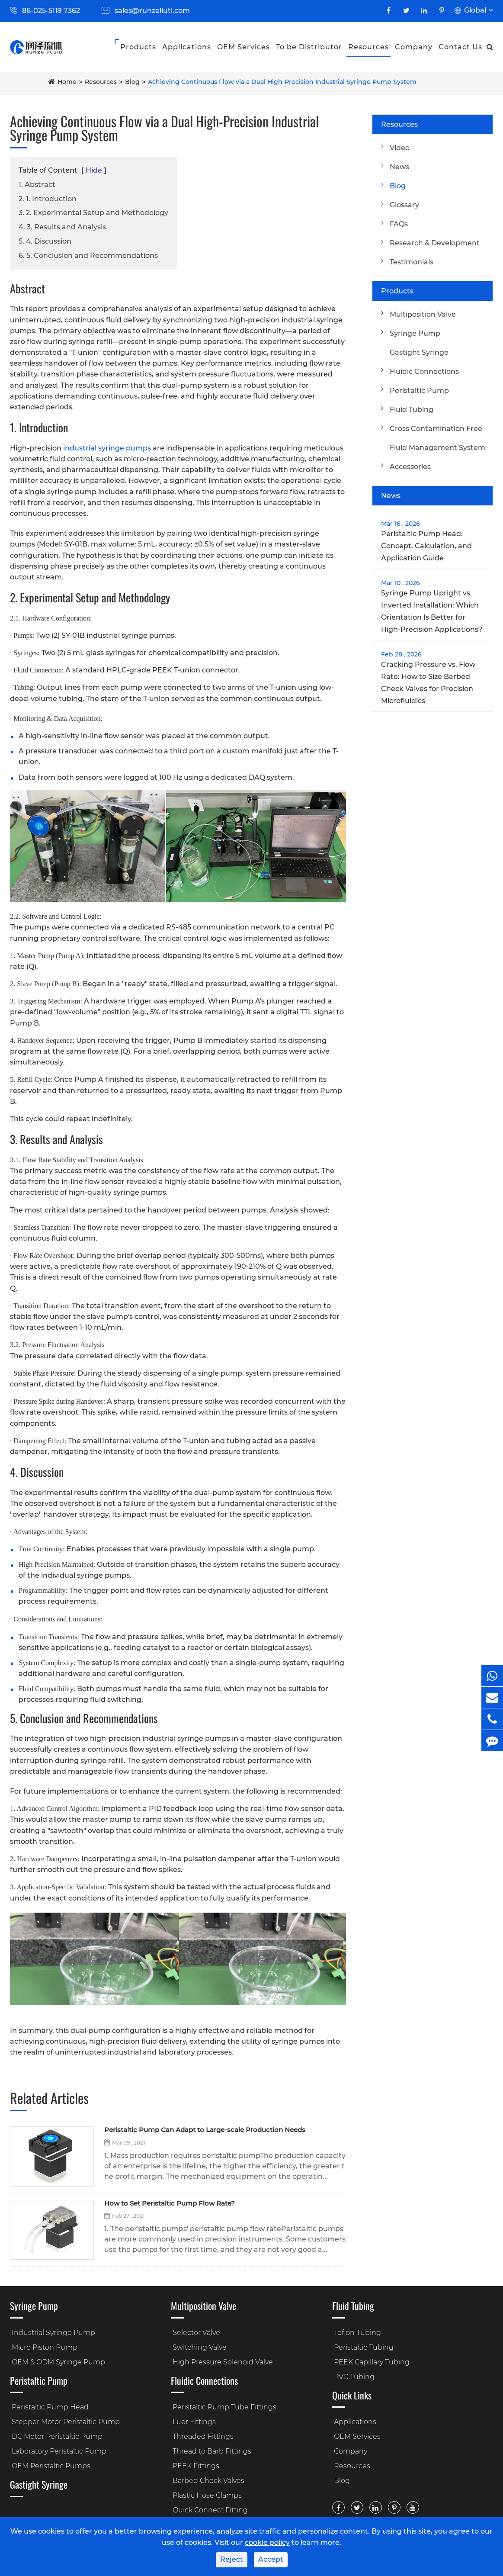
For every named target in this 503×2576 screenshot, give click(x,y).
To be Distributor (309, 47)
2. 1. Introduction (48, 199)
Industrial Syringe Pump (53, 2332)
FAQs (399, 224)
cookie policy (267, 2542)
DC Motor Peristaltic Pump (57, 2436)
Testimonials (411, 262)
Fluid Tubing (411, 409)
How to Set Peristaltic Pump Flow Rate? (169, 2203)
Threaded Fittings (203, 2436)
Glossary (404, 205)
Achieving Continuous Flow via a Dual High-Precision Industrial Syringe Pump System (282, 82)
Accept (270, 2559)
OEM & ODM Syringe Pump (58, 2362)
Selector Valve (196, 2332)
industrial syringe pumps (107, 448)
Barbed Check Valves (208, 2480)
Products (138, 47)
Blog (132, 82)
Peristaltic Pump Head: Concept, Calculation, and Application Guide (426, 546)
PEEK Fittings (196, 2466)
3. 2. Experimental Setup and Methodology (93, 213)
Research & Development (435, 243)
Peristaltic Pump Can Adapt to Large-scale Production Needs (204, 2130)
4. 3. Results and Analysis (62, 227)
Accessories (410, 467)
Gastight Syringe (419, 352)
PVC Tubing (354, 2377)
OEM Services (243, 47)
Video (400, 148)
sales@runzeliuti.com (152, 10)
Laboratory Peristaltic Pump (59, 2451)
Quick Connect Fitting (210, 2510)
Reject (231, 2559)
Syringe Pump (415, 333)
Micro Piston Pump (44, 2347)
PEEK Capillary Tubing (372, 2362)
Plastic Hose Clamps (207, 2495)
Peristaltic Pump (419, 390)
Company (414, 47)
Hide (94, 170)
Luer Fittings (194, 2422)
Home (67, 82)
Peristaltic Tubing (364, 2347)
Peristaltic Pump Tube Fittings (224, 2407)
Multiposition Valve (423, 314)
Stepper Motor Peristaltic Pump (66, 2422)
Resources (368, 47)
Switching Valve (200, 2347)
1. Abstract (37, 184)
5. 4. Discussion (45, 241)
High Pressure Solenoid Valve (223, 2362)
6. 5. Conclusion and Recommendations (88, 255)
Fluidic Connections (424, 371)
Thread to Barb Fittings (212, 2451)
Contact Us (460, 47)
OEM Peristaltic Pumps (51, 2466)
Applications (186, 47)
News (399, 167)
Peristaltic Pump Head (50, 2407)
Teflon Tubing (357, 2332)
